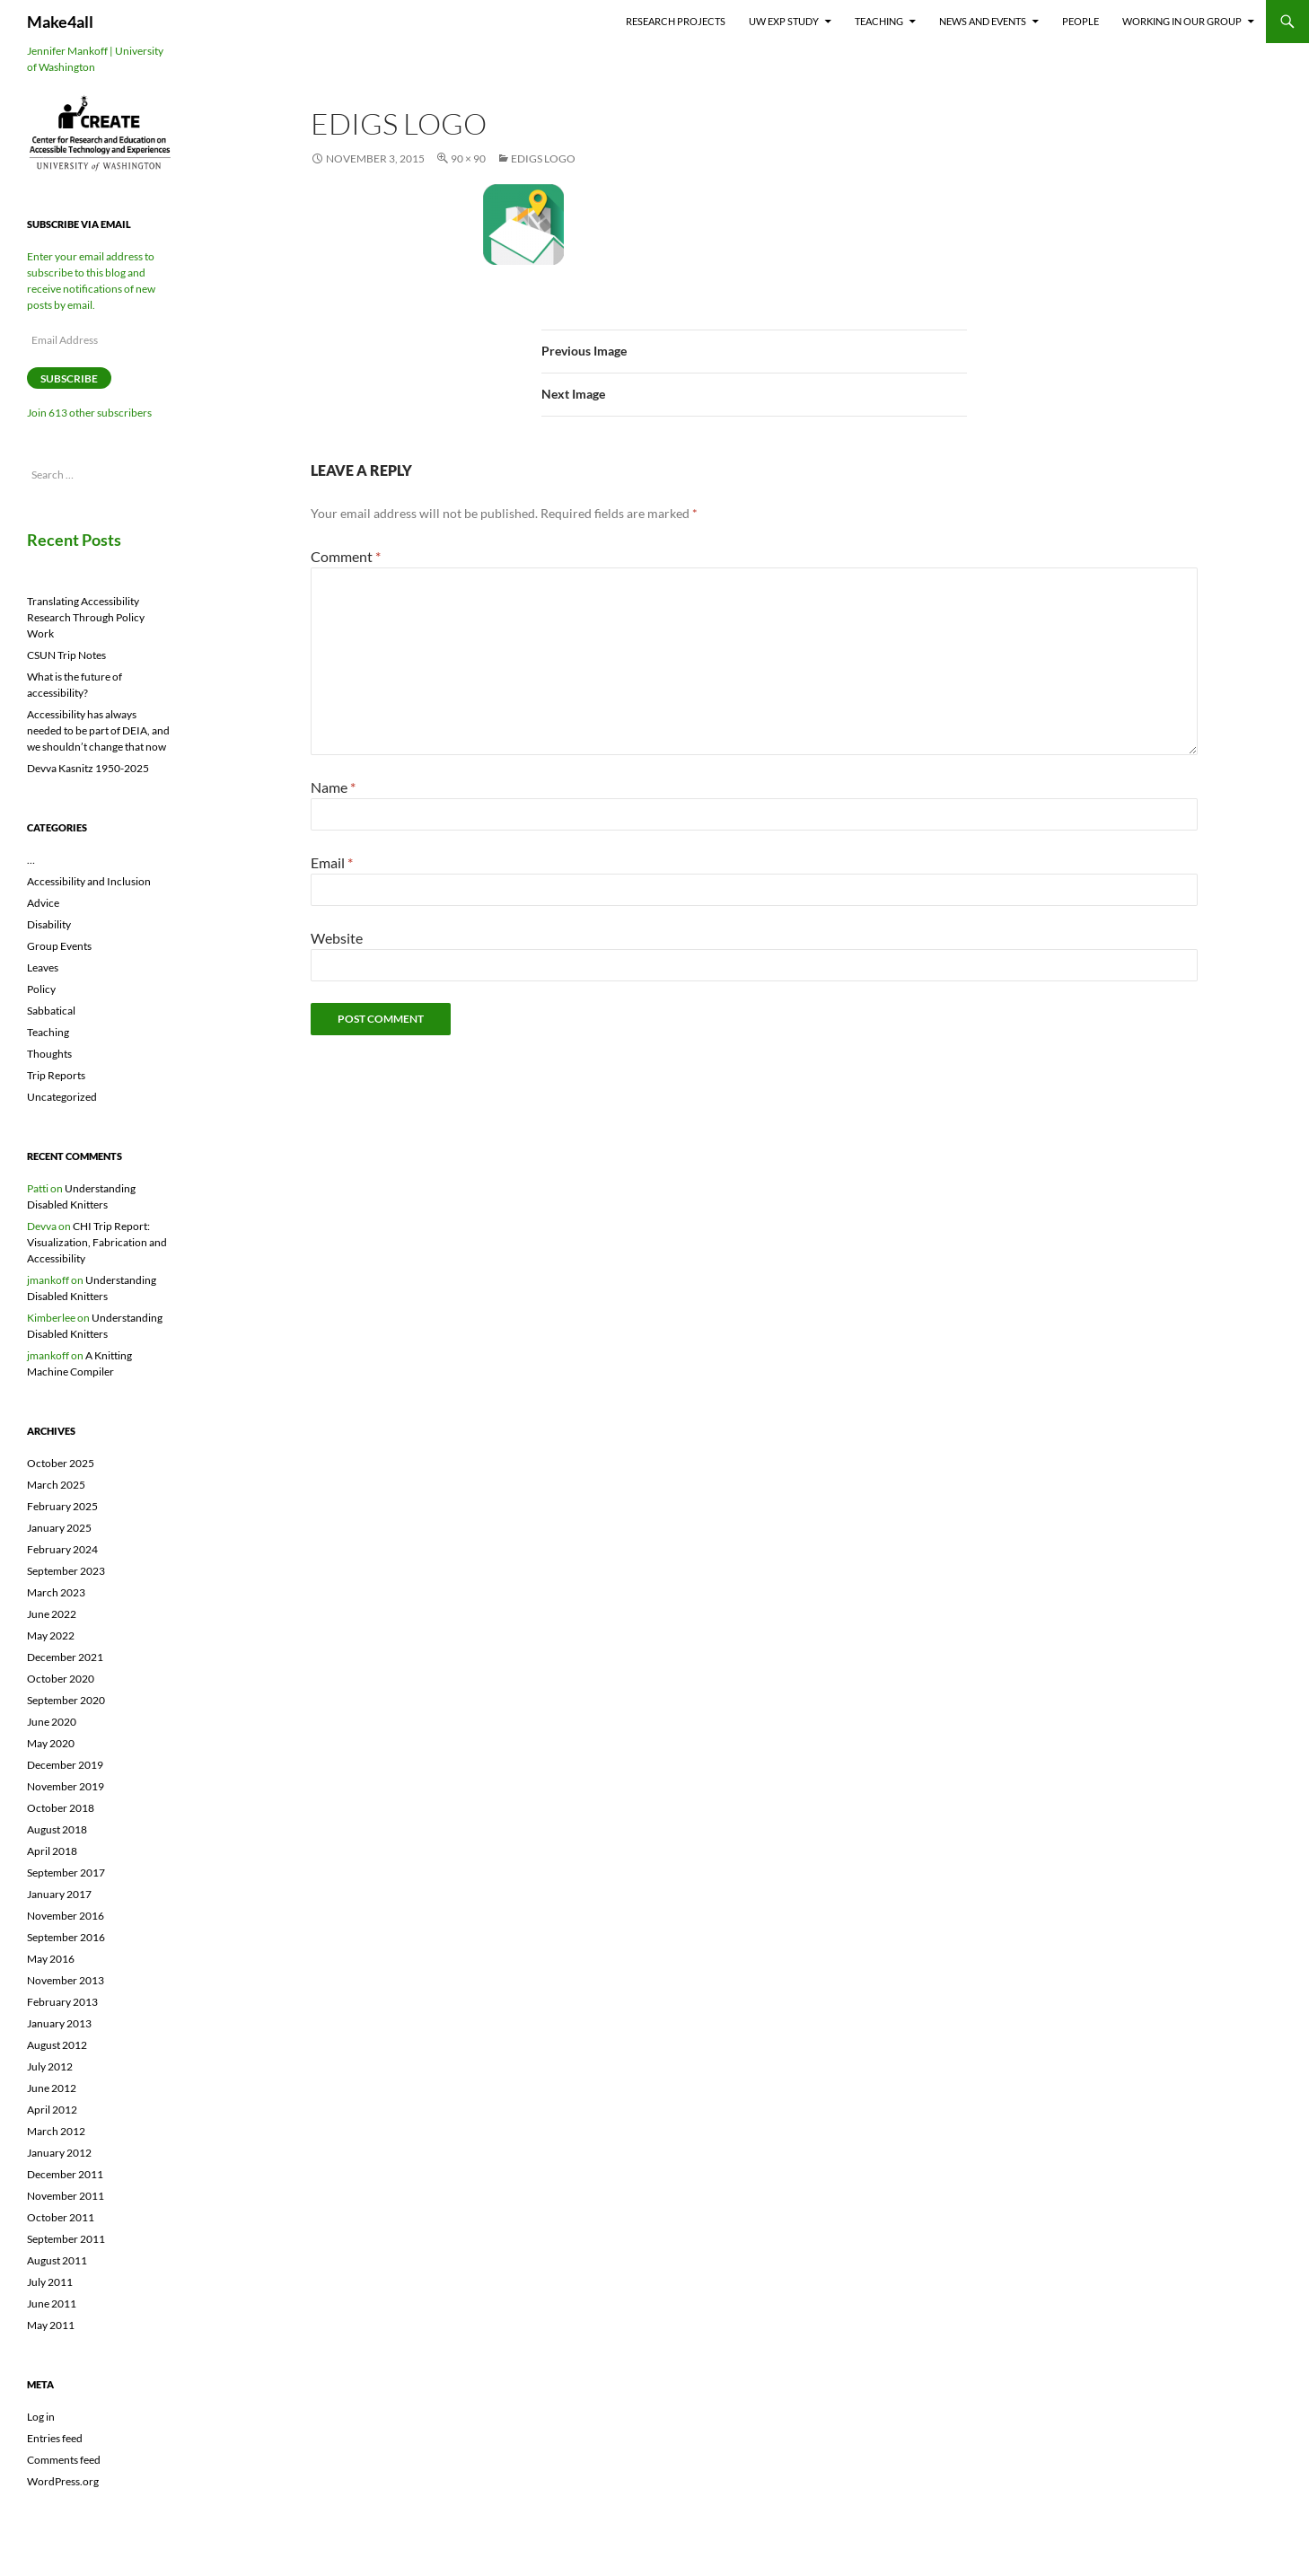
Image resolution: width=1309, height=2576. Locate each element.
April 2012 (52, 2109)
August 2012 (57, 2045)
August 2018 (57, 1829)
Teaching (879, 21)
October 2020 (60, 1678)
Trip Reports (56, 1075)
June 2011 (51, 2303)
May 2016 (51, 1958)
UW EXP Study (784, 21)
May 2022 (51, 1635)
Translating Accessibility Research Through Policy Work (86, 617)
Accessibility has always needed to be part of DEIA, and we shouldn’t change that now (98, 730)
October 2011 (60, 2217)
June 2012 (51, 2088)
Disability (49, 924)
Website (337, 937)
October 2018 (60, 1808)
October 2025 (60, 1463)
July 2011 (50, 2282)
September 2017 (66, 1872)
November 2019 (65, 1786)
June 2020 (51, 1721)
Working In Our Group (1182, 21)
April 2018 (52, 1851)
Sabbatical (51, 1010)
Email (332, 862)
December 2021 (65, 1657)
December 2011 (65, 2174)
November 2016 (65, 1915)
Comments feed (64, 2459)
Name (333, 787)
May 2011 (51, 2325)
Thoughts (49, 1053)
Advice (43, 903)
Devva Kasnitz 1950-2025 (88, 768)
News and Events (982, 21)
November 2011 (65, 2195)
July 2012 (50, 2066)
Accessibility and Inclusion (89, 881)
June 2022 (51, 1614)
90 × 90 (468, 158)
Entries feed (55, 2438)
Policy (41, 989)
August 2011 (57, 2260)
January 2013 (59, 2023)
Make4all (60, 21)
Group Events (59, 946)
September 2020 (66, 1700)
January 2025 (59, 1527)
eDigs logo (543, 158)
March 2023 (56, 1592)
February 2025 (62, 1506)
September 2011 (66, 2239)
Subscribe (69, 378)
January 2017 (59, 1894)
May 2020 (51, 1743)
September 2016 (66, 1937)
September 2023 (66, 1571)
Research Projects (675, 21)
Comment (346, 556)
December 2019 (65, 1765)
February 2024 (62, 1549)
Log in (41, 2416)
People (1080, 21)
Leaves (42, 967)
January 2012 (59, 2152)
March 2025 (56, 1484)
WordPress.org (63, 2481)
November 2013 (65, 1980)
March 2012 (56, 2131)
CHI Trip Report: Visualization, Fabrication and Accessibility (97, 1242)
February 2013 (62, 2002)
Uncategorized (62, 1096)
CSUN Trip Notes (66, 655)
